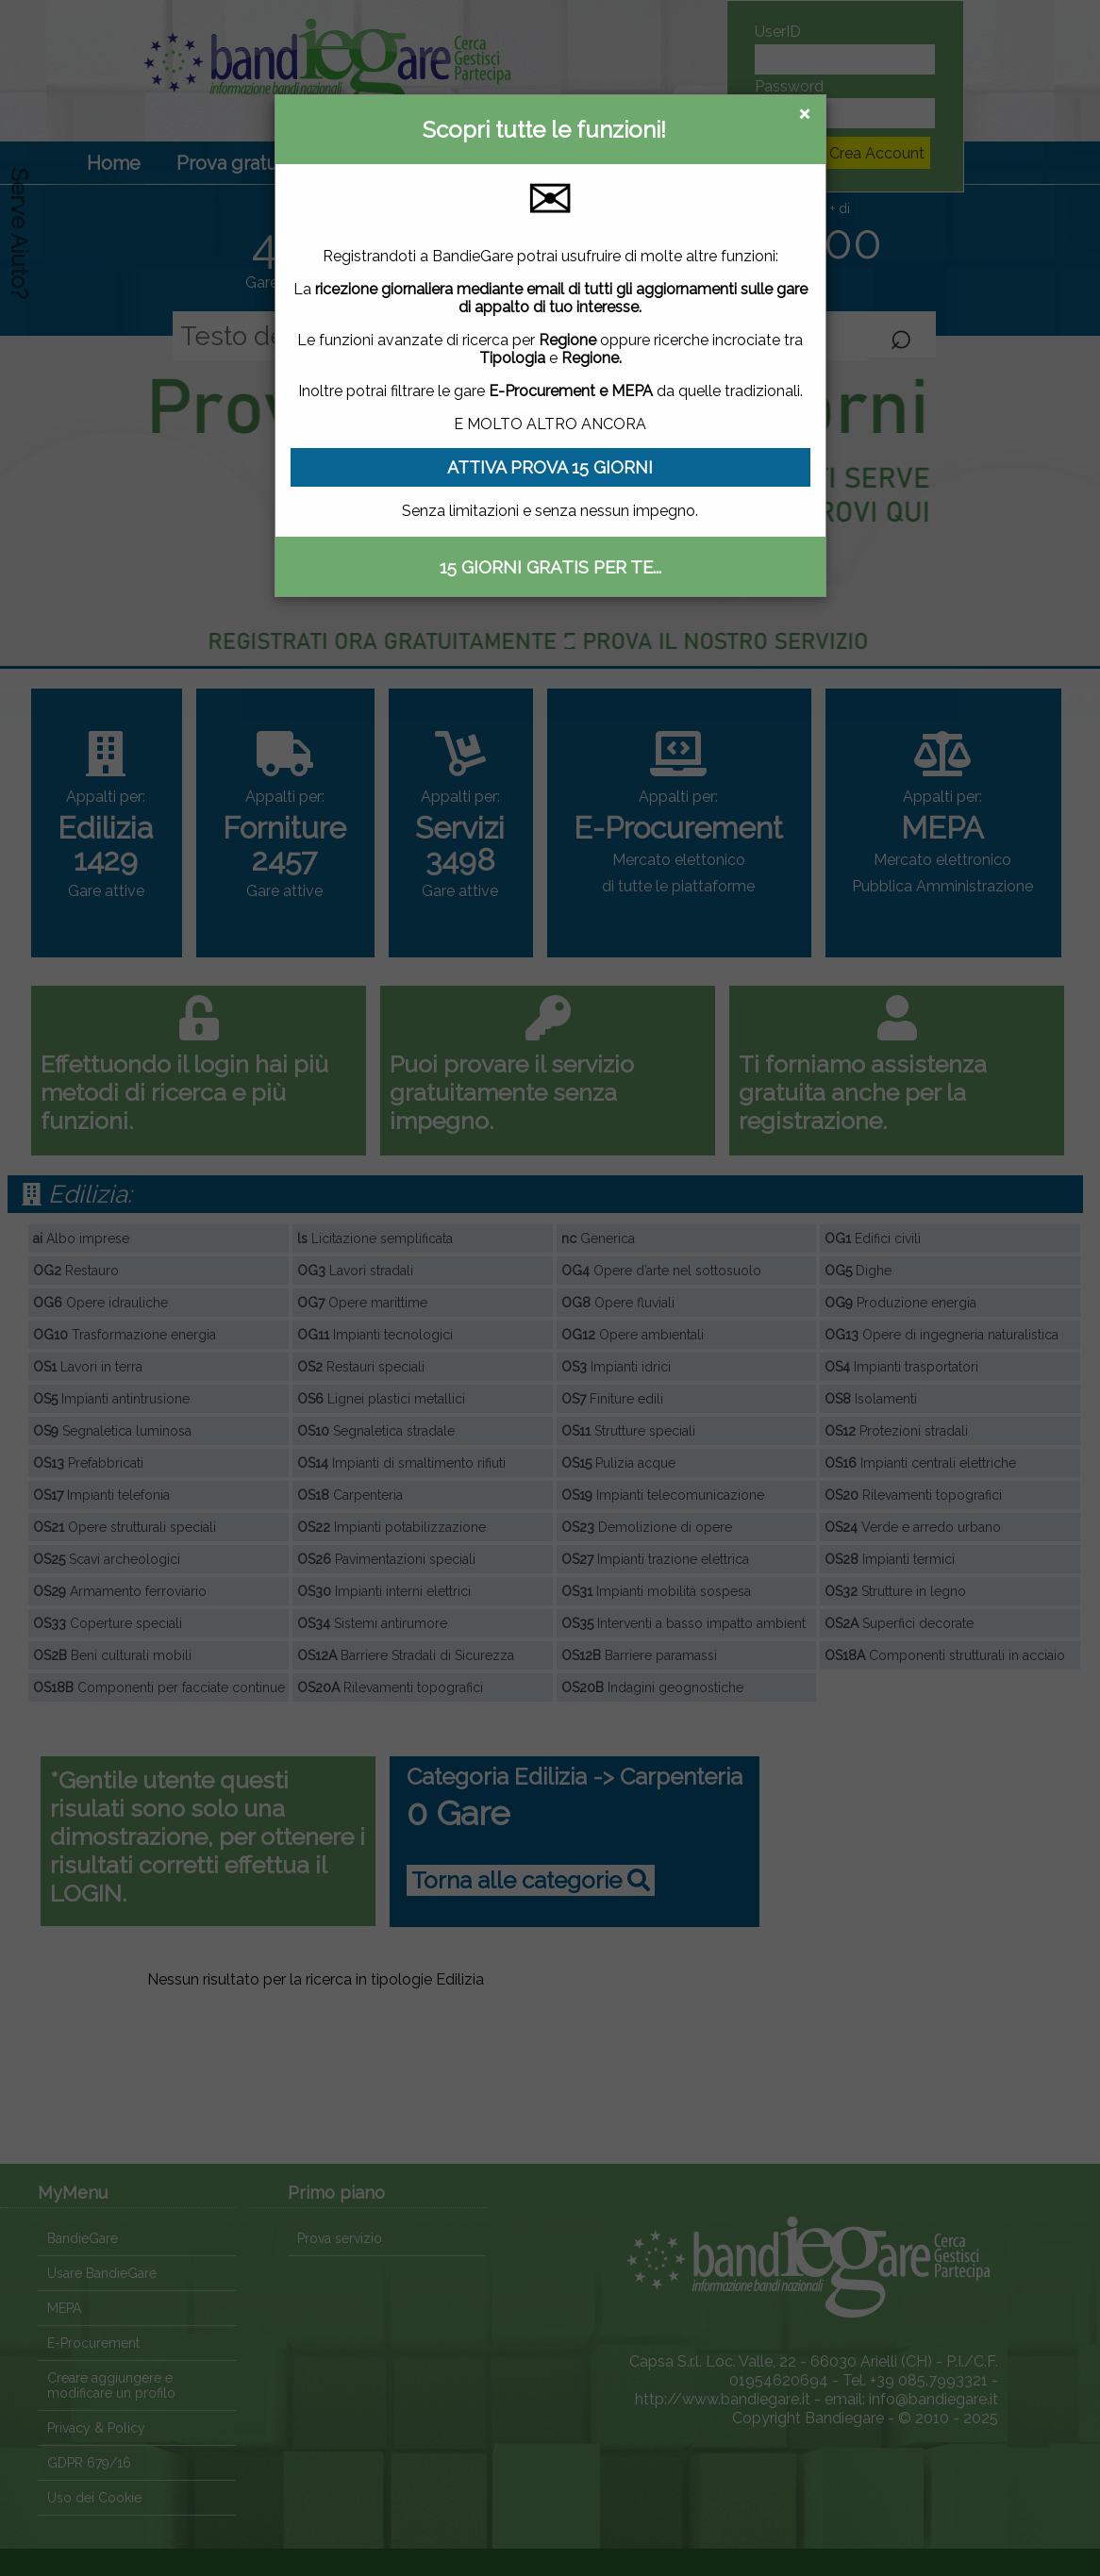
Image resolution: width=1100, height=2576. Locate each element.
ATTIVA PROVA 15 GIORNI (550, 467)
